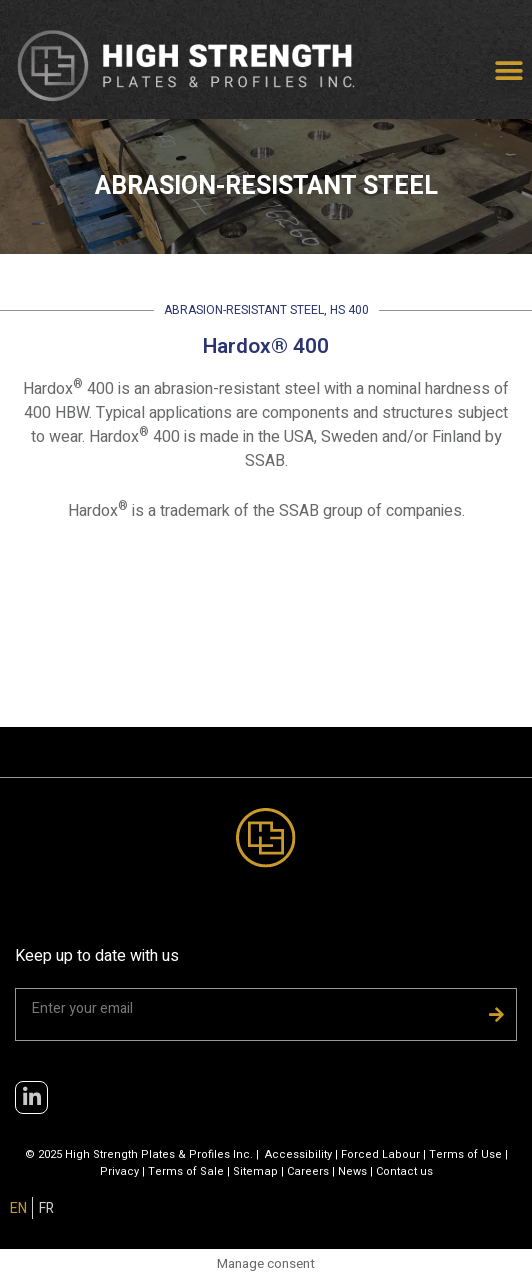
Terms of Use (465, 1154)
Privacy (119, 1171)
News (352, 1171)
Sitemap (255, 1171)
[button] (509, 71)
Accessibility (298, 1154)
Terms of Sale (186, 1171)
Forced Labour (380, 1154)
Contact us (404, 1171)
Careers (308, 1171)
